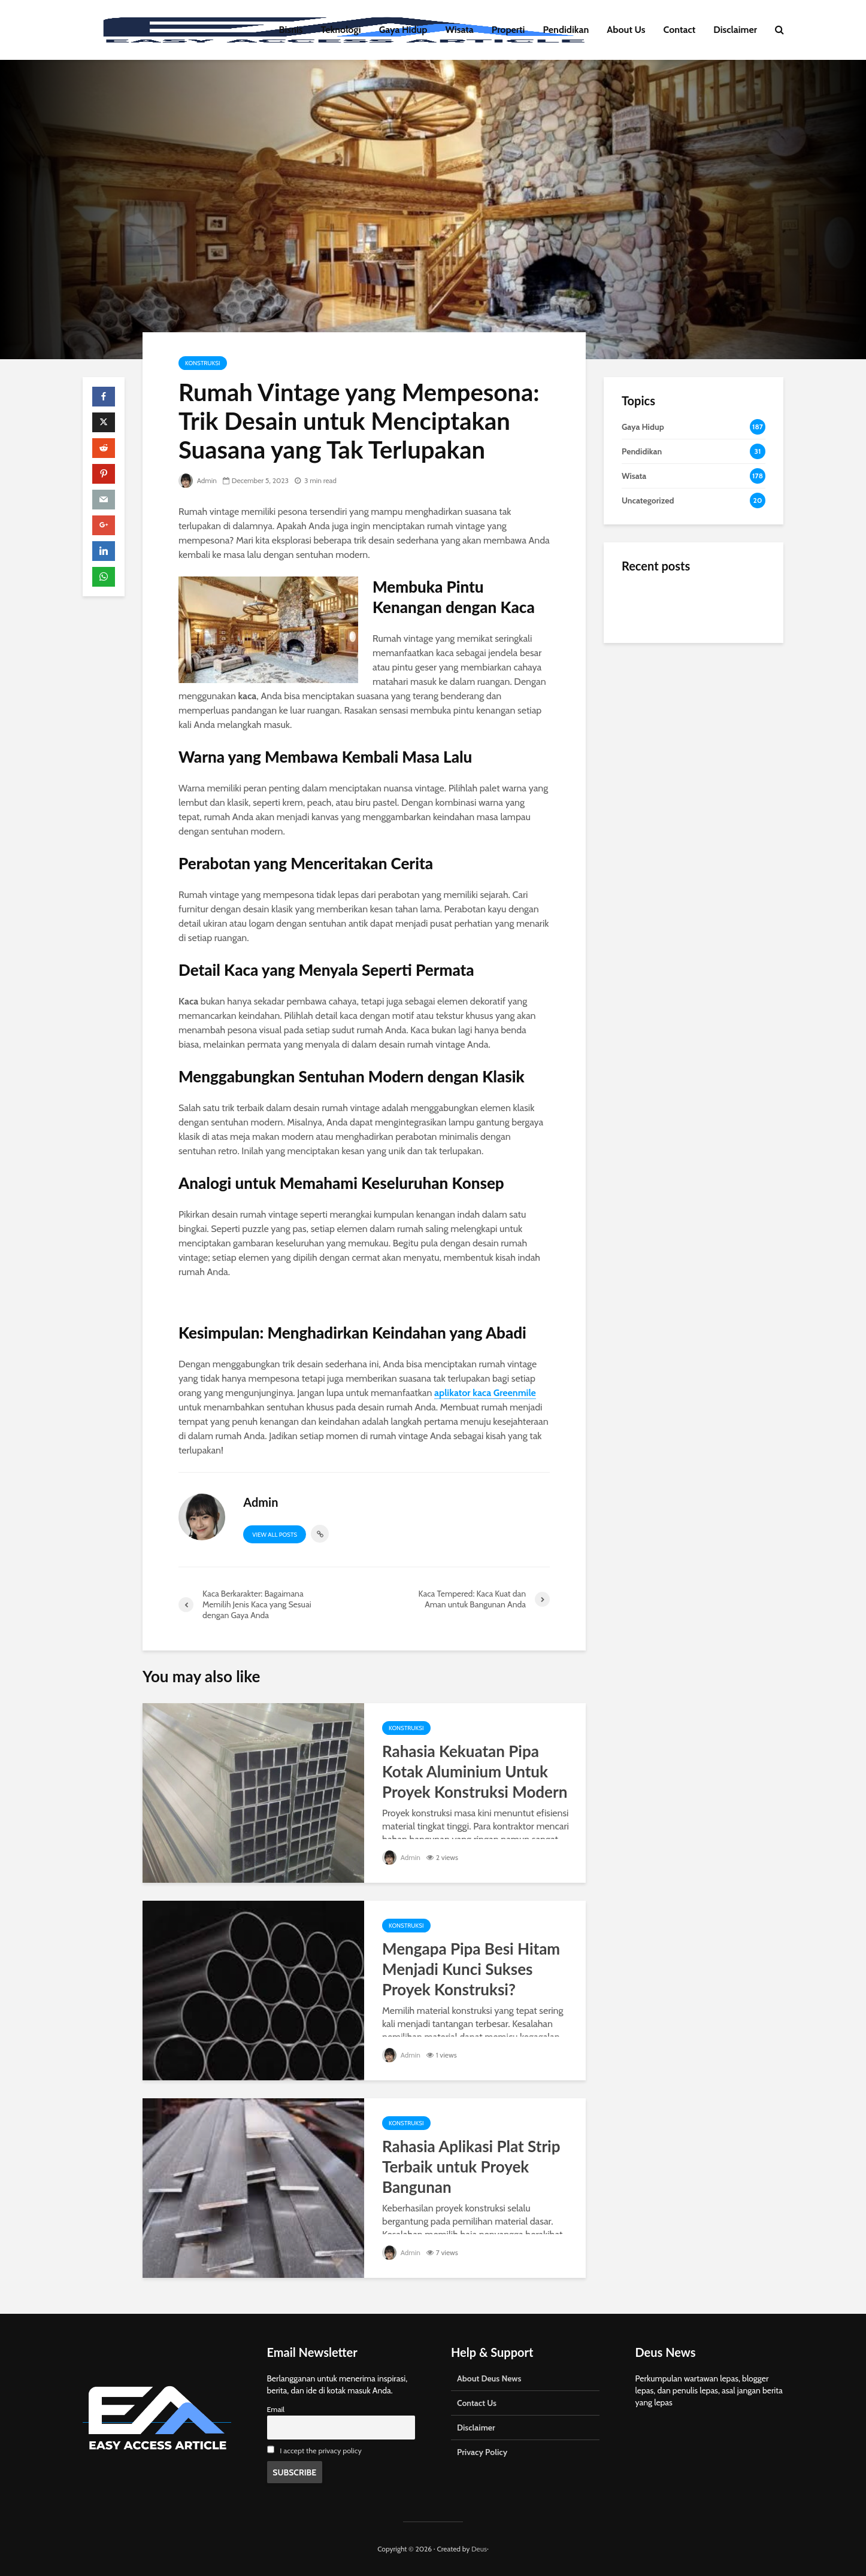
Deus (479, 2548)
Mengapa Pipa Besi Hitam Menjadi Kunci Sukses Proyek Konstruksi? (471, 1969)
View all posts (274, 1535)
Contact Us (476, 2403)
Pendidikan (566, 29)
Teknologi (341, 29)
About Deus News (489, 2378)
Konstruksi (202, 363)
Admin (197, 480)
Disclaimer (735, 29)
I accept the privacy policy (321, 2450)
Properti (508, 29)
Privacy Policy (482, 2452)
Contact (680, 29)
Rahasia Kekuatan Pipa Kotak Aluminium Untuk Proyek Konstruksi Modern (474, 1771)
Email (276, 2409)
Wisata (460, 29)
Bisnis (291, 29)
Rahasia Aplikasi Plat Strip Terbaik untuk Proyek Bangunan (471, 2166)
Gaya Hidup (403, 29)
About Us (626, 29)
